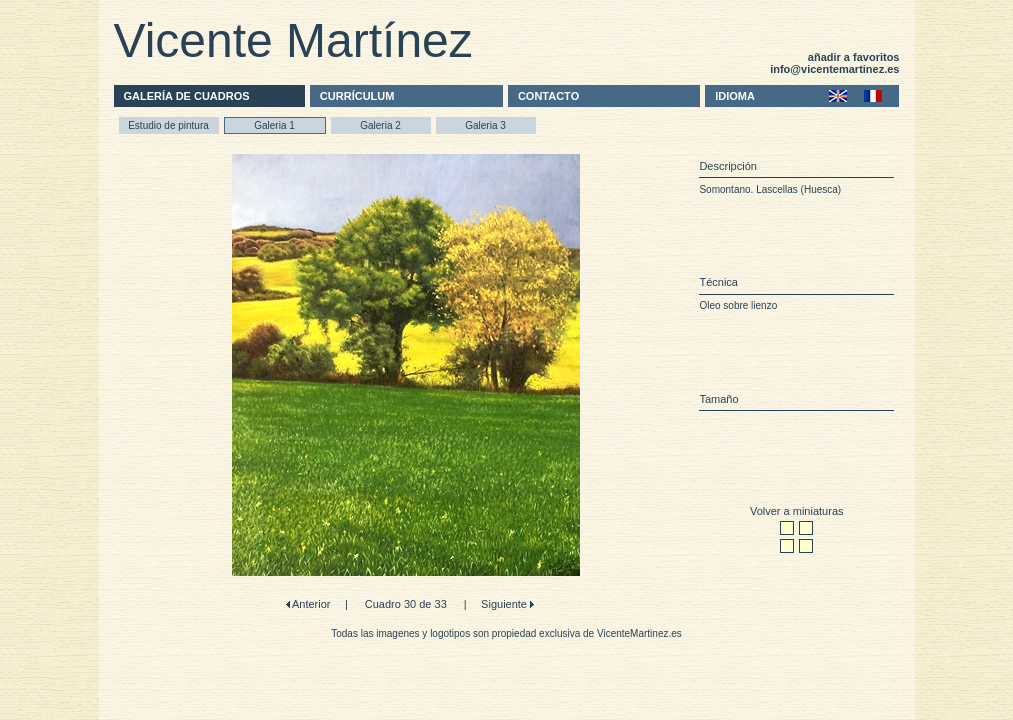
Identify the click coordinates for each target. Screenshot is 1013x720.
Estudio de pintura (168, 125)
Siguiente (505, 604)
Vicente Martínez (293, 40)
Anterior (310, 604)
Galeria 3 (485, 125)
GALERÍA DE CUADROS (187, 96)
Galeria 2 (380, 125)
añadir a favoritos (854, 57)
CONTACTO (548, 96)
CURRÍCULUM (357, 96)
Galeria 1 (274, 125)
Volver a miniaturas (797, 511)
